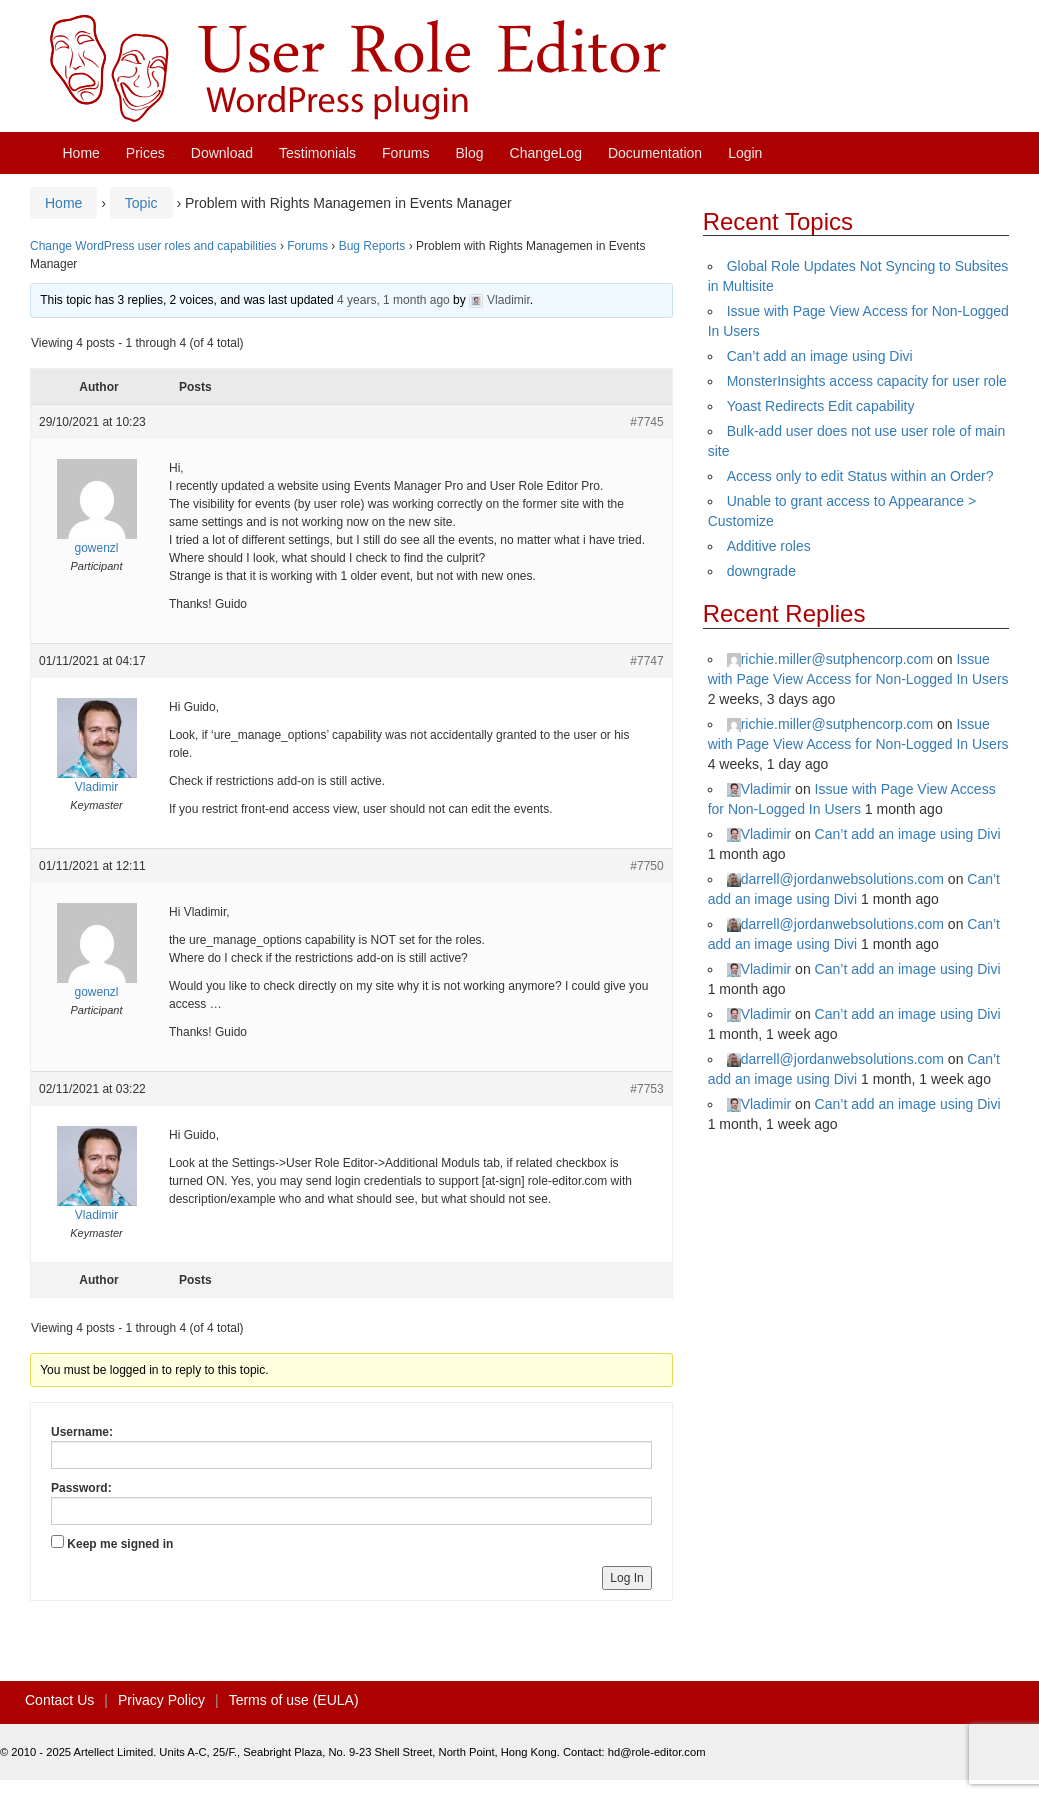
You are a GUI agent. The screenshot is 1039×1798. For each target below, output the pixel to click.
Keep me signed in (120, 1544)
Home (81, 153)
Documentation (655, 153)
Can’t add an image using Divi (820, 356)
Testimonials (317, 153)
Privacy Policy (161, 1700)
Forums (405, 153)
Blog (470, 153)
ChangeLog (546, 153)
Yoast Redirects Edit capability (821, 406)
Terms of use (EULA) (294, 1700)
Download (222, 153)
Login (745, 153)
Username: (82, 1432)
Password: (81, 1488)
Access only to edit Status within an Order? (860, 476)
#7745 (646, 422)
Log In (626, 1578)
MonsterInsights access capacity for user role (867, 381)
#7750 (646, 866)
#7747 (646, 661)
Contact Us (59, 1700)
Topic (141, 203)
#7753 (646, 1089)
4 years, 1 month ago (393, 300)
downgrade (761, 571)
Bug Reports (372, 246)
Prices (145, 153)
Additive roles (769, 546)
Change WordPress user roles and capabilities (153, 246)
